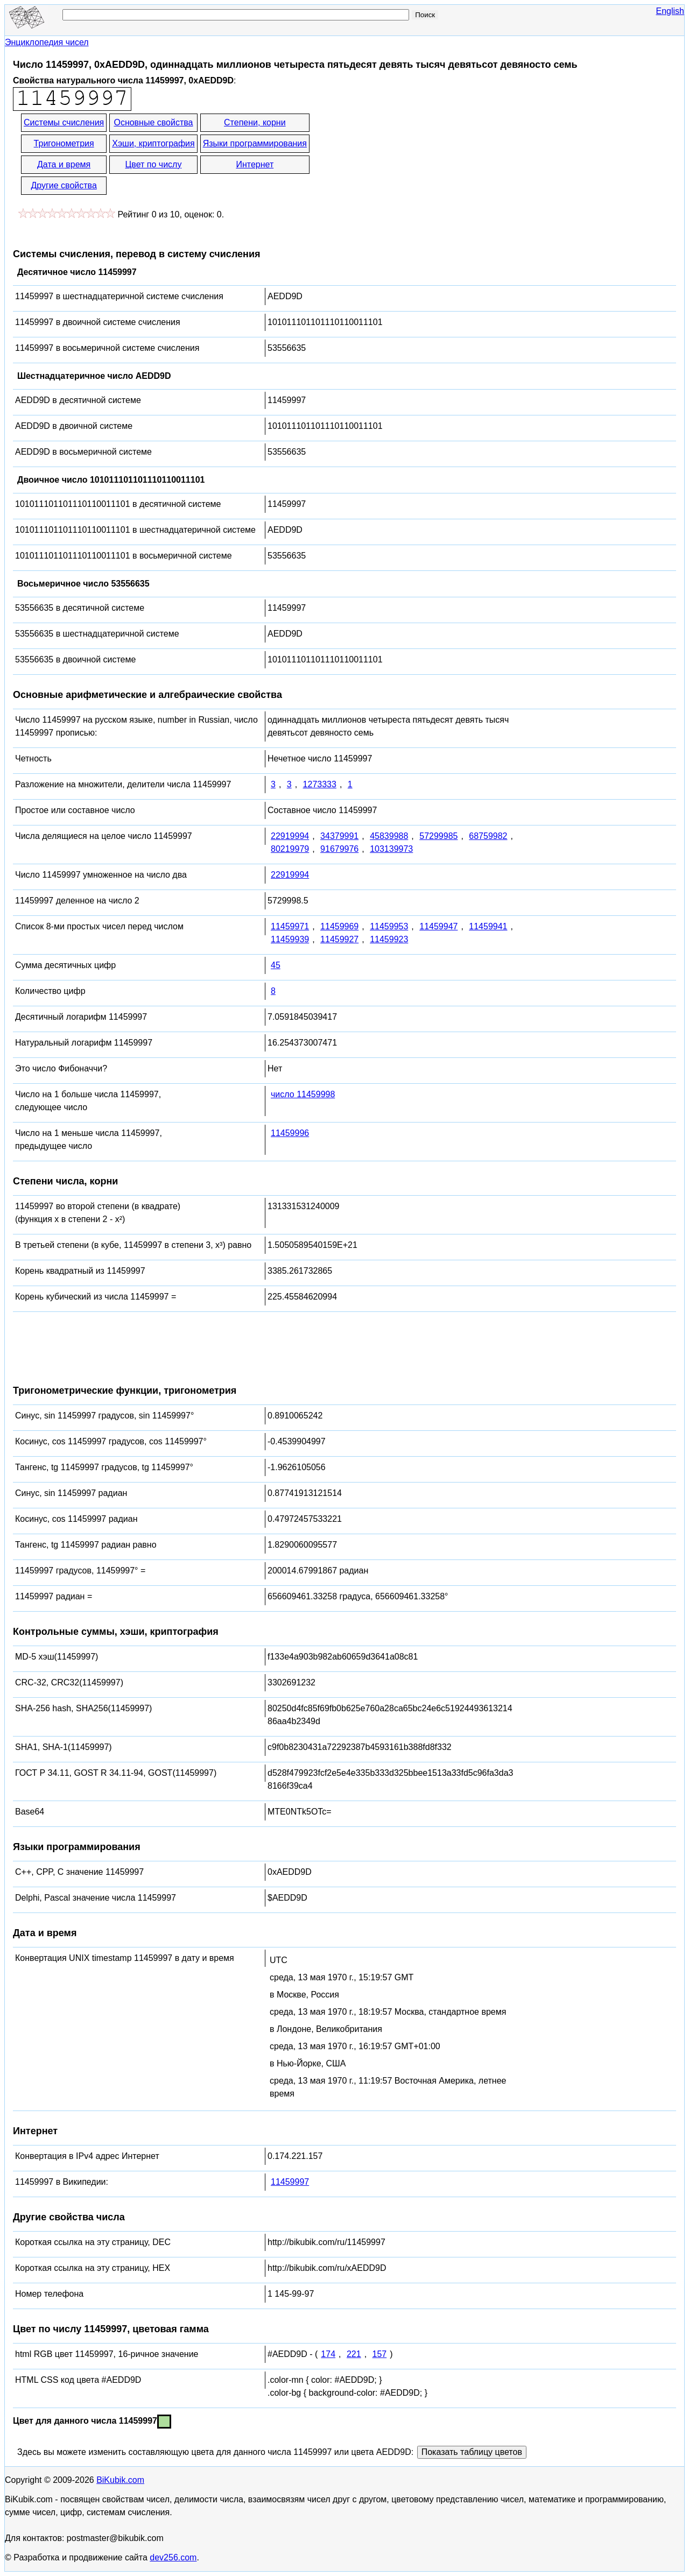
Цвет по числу (153, 164)
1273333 (319, 784)
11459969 (339, 926)
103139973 (391, 848)
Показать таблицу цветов (471, 2452)
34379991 (339, 836)
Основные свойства (153, 122)
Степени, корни (255, 122)
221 (354, 2354)
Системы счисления (64, 122)
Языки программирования (255, 143)
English (670, 11)
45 (275, 965)
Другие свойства (63, 185)
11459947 (438, 926)
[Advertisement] (408, 155)
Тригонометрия (64, 143)
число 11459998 (303, 1094)
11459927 (339, 939)
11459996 (290, 1133)
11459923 (389, 939)
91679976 (339, 848)
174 (328, 2354)
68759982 (488, 836)
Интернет (254, 164)
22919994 (290, 836)
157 (379, 2354)
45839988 (389, 836)
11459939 (290, 939)
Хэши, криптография (153, 143)
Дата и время (63, 164)
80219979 (290, 848)
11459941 (488, 926)
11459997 (290, 2181)
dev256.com (173, 2557)
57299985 (438, 836)
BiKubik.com (120, 2480)
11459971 (290, 926)
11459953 (389, 926)
